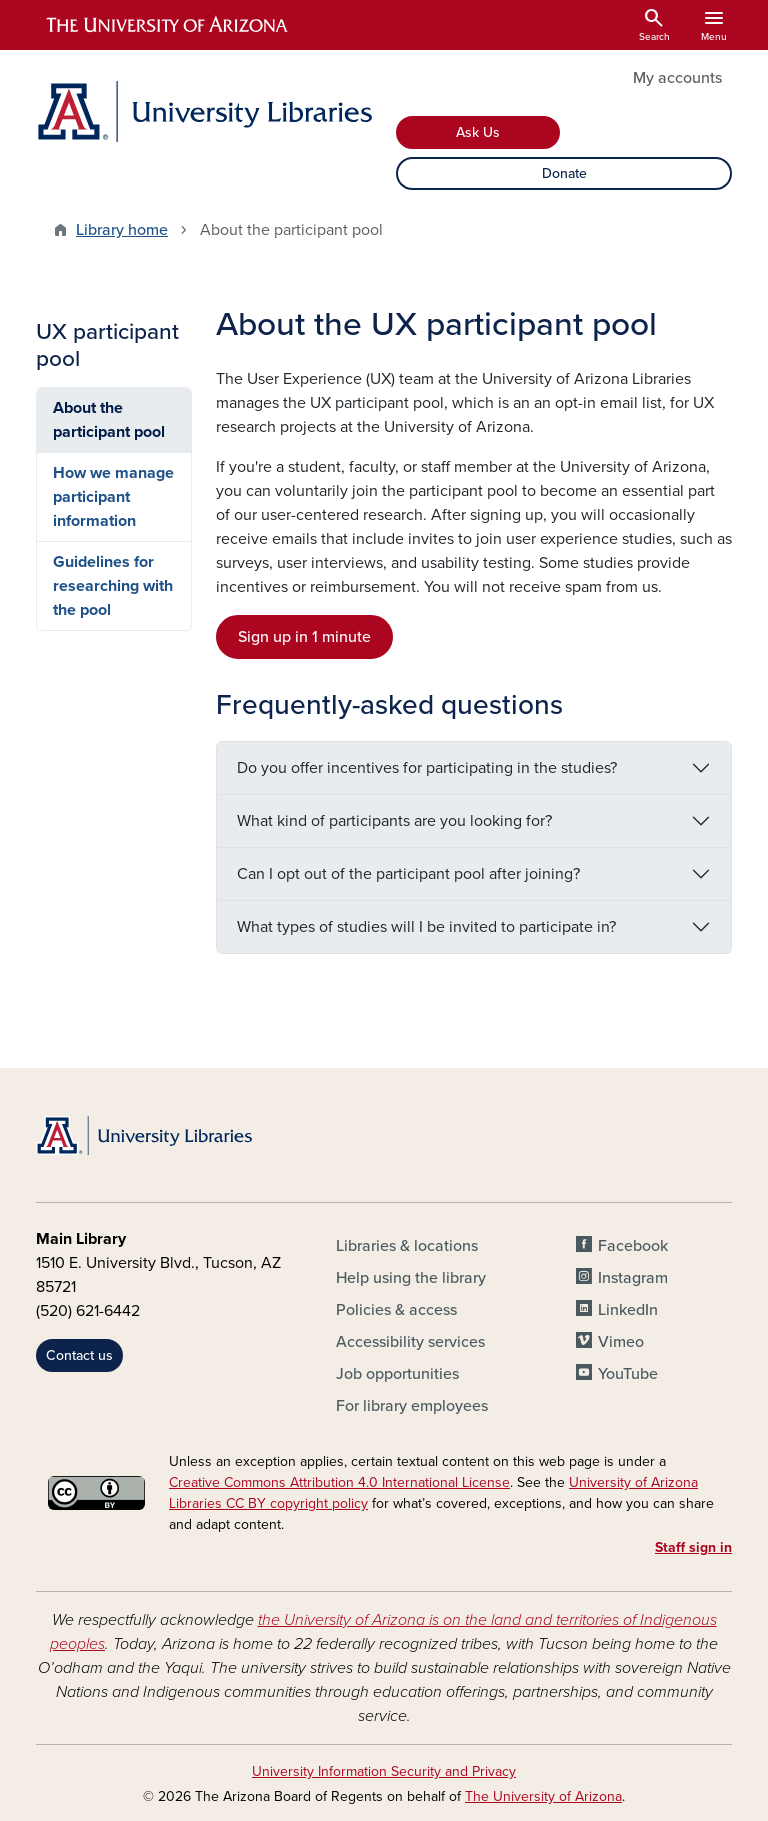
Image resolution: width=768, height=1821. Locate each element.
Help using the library (411, 1278)
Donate (564, 173)
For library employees (412, 1406)
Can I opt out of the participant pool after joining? (408, 874)
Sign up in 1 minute (304, 637)
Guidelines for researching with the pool (113, 586)
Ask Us (478, 132)
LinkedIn (628, 1310)
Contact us (79, 1355)
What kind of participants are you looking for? (394, 821)
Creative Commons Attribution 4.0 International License (339, 1482)
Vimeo (621, 1342)
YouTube (628, 1374)
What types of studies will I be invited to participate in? (426, 927)
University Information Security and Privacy (384, 1771)
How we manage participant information (113, 497)
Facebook (633, 1246)
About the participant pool (109, 420)
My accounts (677, 78)
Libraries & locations (407, 1246)
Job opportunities (397, 1374)
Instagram (633, 1278)
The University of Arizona (543, 1796)
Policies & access (396, 1310)
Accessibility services (410, 1342)
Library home (122, 230)
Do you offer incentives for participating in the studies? (427, 768)
